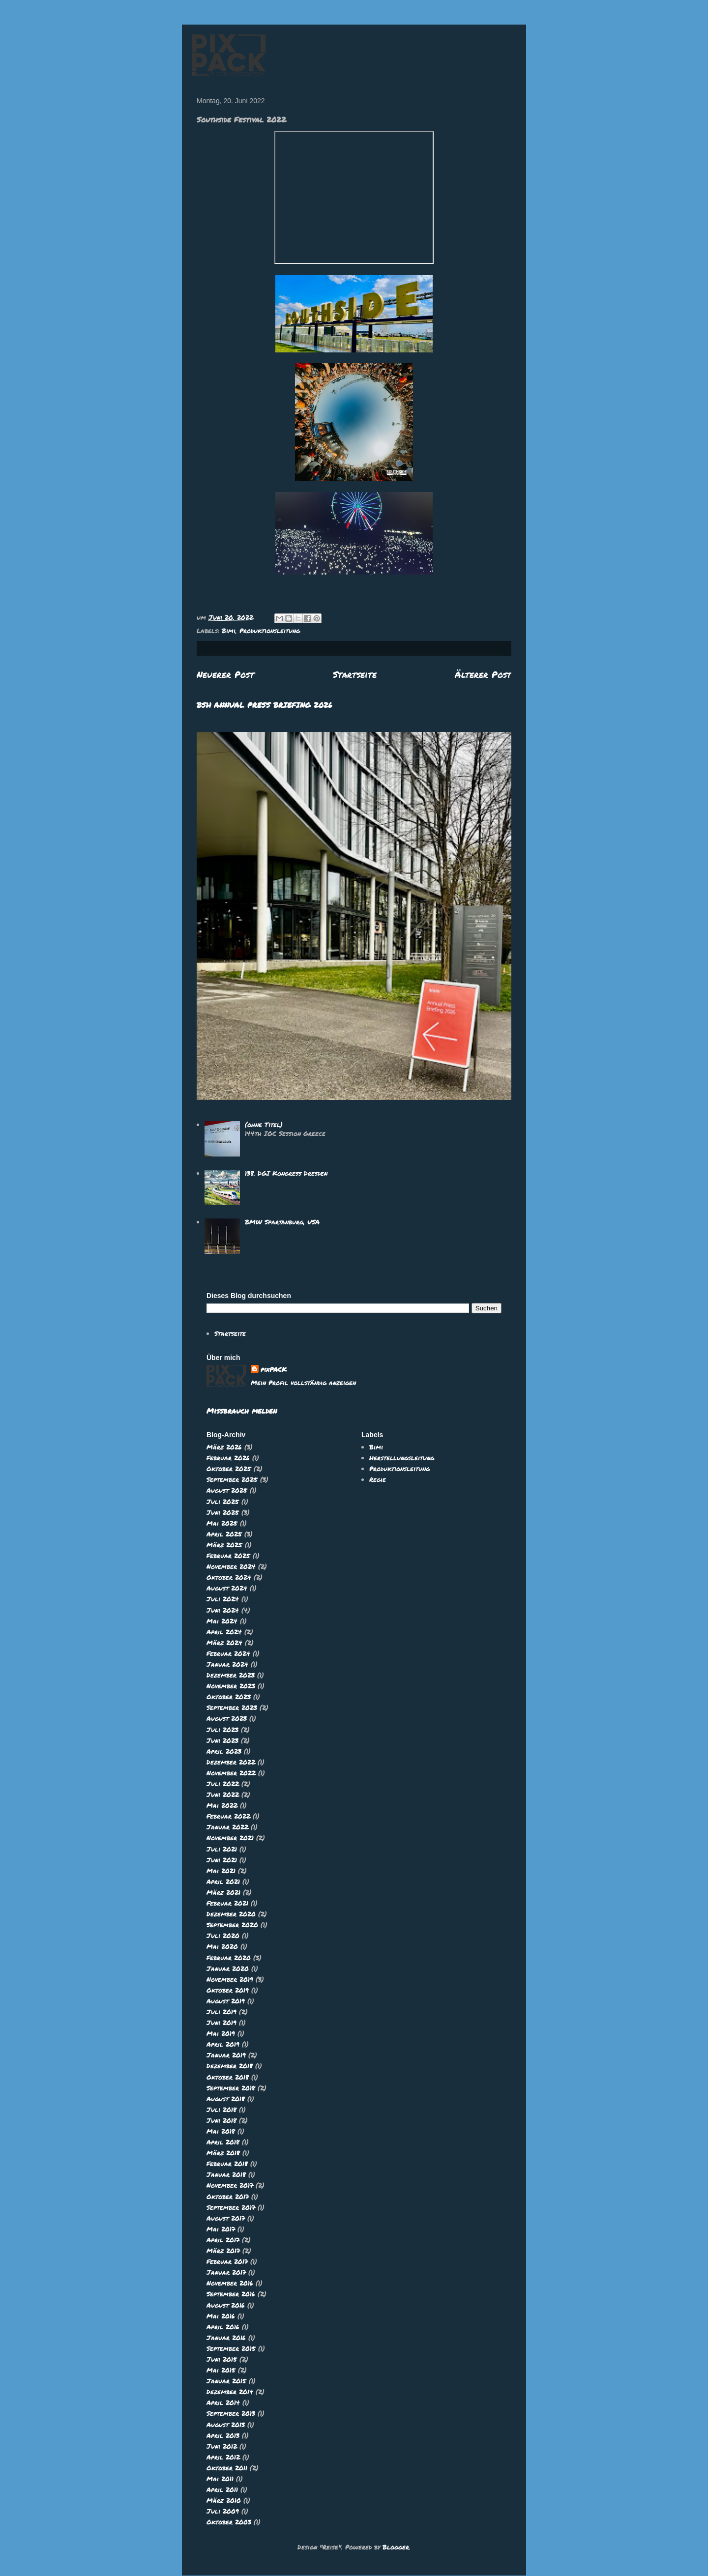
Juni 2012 (221, 2446)
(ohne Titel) (264, 1124)
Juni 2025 (222, 1512)
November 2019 (229, 1979)
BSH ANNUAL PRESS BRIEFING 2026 (264, 704)
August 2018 (225, 2098)
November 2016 (229, 2283)
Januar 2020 (227, 1968)
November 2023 (230, 1685)
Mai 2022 (221, 1805)
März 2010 (223, 2500)
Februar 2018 (227, 2163)
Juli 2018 (221, 2109)
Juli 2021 (221, 1849)
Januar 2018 (226, 2174)
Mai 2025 (221, 1523)
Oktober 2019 (227, 1990)
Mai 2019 (220, 2033)
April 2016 (222, 2326)
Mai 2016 (220, 2316)
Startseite (355, 674)
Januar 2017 (226, 2272)
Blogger (396, 2547)
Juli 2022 (222, 1783)
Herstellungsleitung (401, 1457)
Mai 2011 (220, 2478)
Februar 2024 (228, 1653)
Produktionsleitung (269, 630)
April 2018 (222, 2142)
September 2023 (231, 1707)
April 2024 (224, 1631)
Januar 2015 (226, 2380)
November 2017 (229, 2185)
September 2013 (230, 2413)
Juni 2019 (221, 2022)
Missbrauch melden (241, 1410)
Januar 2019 (226, 2055)
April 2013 (222, 2435)
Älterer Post (483, 674)
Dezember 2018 (229, 2065)
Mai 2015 (221, 2370)
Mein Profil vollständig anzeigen (303, 1382)
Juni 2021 (221, 1859)
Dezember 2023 (230, 1675)
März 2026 (224, 1447)
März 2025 (224, 1544)
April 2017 (222, 2239)
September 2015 (231, 2348)
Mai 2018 (220, 2131)
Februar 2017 (227, 2261)
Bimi (229, 630)
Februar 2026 (228, 1457)
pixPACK (274, 1369)
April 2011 (222, 2489)
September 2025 (232, 1479)
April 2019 (222, 2044)
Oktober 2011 (226, 2467)
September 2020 (232, 1924)
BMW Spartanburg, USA (282, 1221)
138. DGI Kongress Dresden (286, 1173)
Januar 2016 (226, 2337)
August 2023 (226, 1718)
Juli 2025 (222, 1501)
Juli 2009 (222, 2511)
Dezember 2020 (231, 1914)
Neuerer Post (225, 674)
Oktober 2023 (228, 1696)
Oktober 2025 (228, 1468)
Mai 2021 (221, 1870)
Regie (377, 1479)
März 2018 (223, 2152)
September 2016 (230, 2293)
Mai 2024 (221, 1621)
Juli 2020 (222, 1935)
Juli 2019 (221, 2011)
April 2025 (224, 1534)
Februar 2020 (228, 1957)
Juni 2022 (222, 1794)
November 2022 (231, 1772)
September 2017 (230, 2207)
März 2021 (223, 1892)
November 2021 (230, 1837)
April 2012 (223, 2457)
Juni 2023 (222, 1740)
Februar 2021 (227, 1903)
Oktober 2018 (227, 2077)
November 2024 (231, 1566)
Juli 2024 (222, 1598)
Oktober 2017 (227, 2196)
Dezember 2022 (230, 1762)
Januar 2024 (227, 1664)
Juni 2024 (222, 1610)
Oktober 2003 (228, 2522)
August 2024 (226, 1588)
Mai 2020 (222, 1946)
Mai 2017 (220, 2229)
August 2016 (225, 2305)
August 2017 (225, 2218)
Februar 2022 (228, 1816)
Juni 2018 (221, 2120)
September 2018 (230, 2088)
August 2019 (225, 2001)
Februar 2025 (228, 1555)
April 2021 (223, 1881)
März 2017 (223, 2250)
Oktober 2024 (228, 1577)
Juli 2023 (222, 1729)
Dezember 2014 (229, 2391)
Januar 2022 (227, 1827)
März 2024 (224, 1642)
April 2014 (223, 2402)
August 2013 (225, 2424)
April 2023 (223, 1751)
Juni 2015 (221, 2359)
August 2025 (226, 1490)
